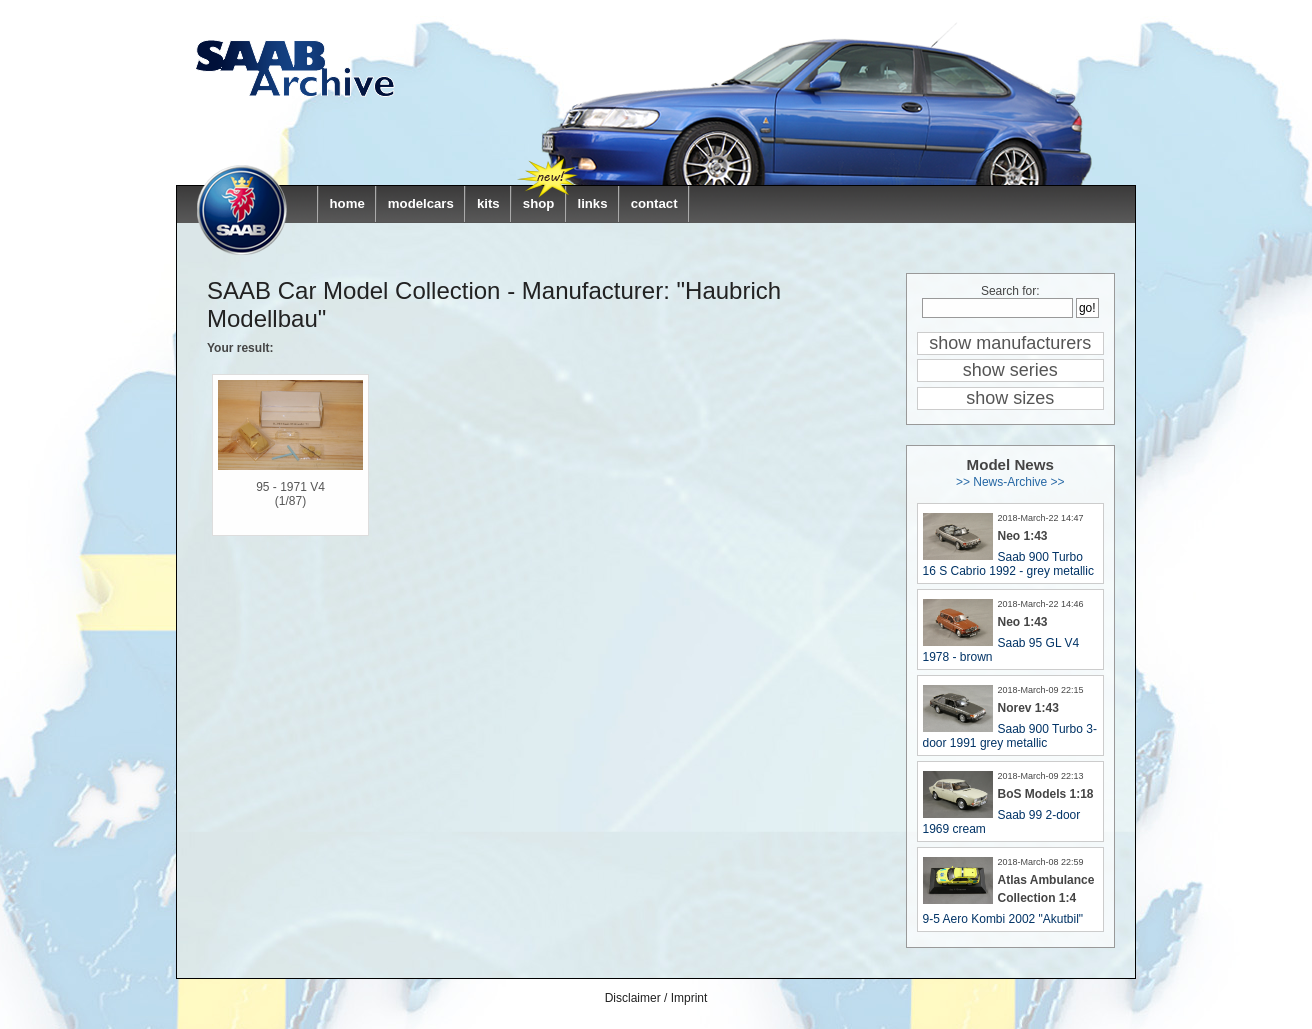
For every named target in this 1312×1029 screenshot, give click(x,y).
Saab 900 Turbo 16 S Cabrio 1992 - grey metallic (1008, 564)
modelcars (421, 203)
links (592, 203)
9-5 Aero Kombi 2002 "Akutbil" (1003, 919)
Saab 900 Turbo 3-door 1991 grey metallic (1010, 736)
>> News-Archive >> (1010, 482)
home (347, 203)
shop (539, 203)
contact (654, 203)
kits (488, 203)
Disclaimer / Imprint (656, 998)
